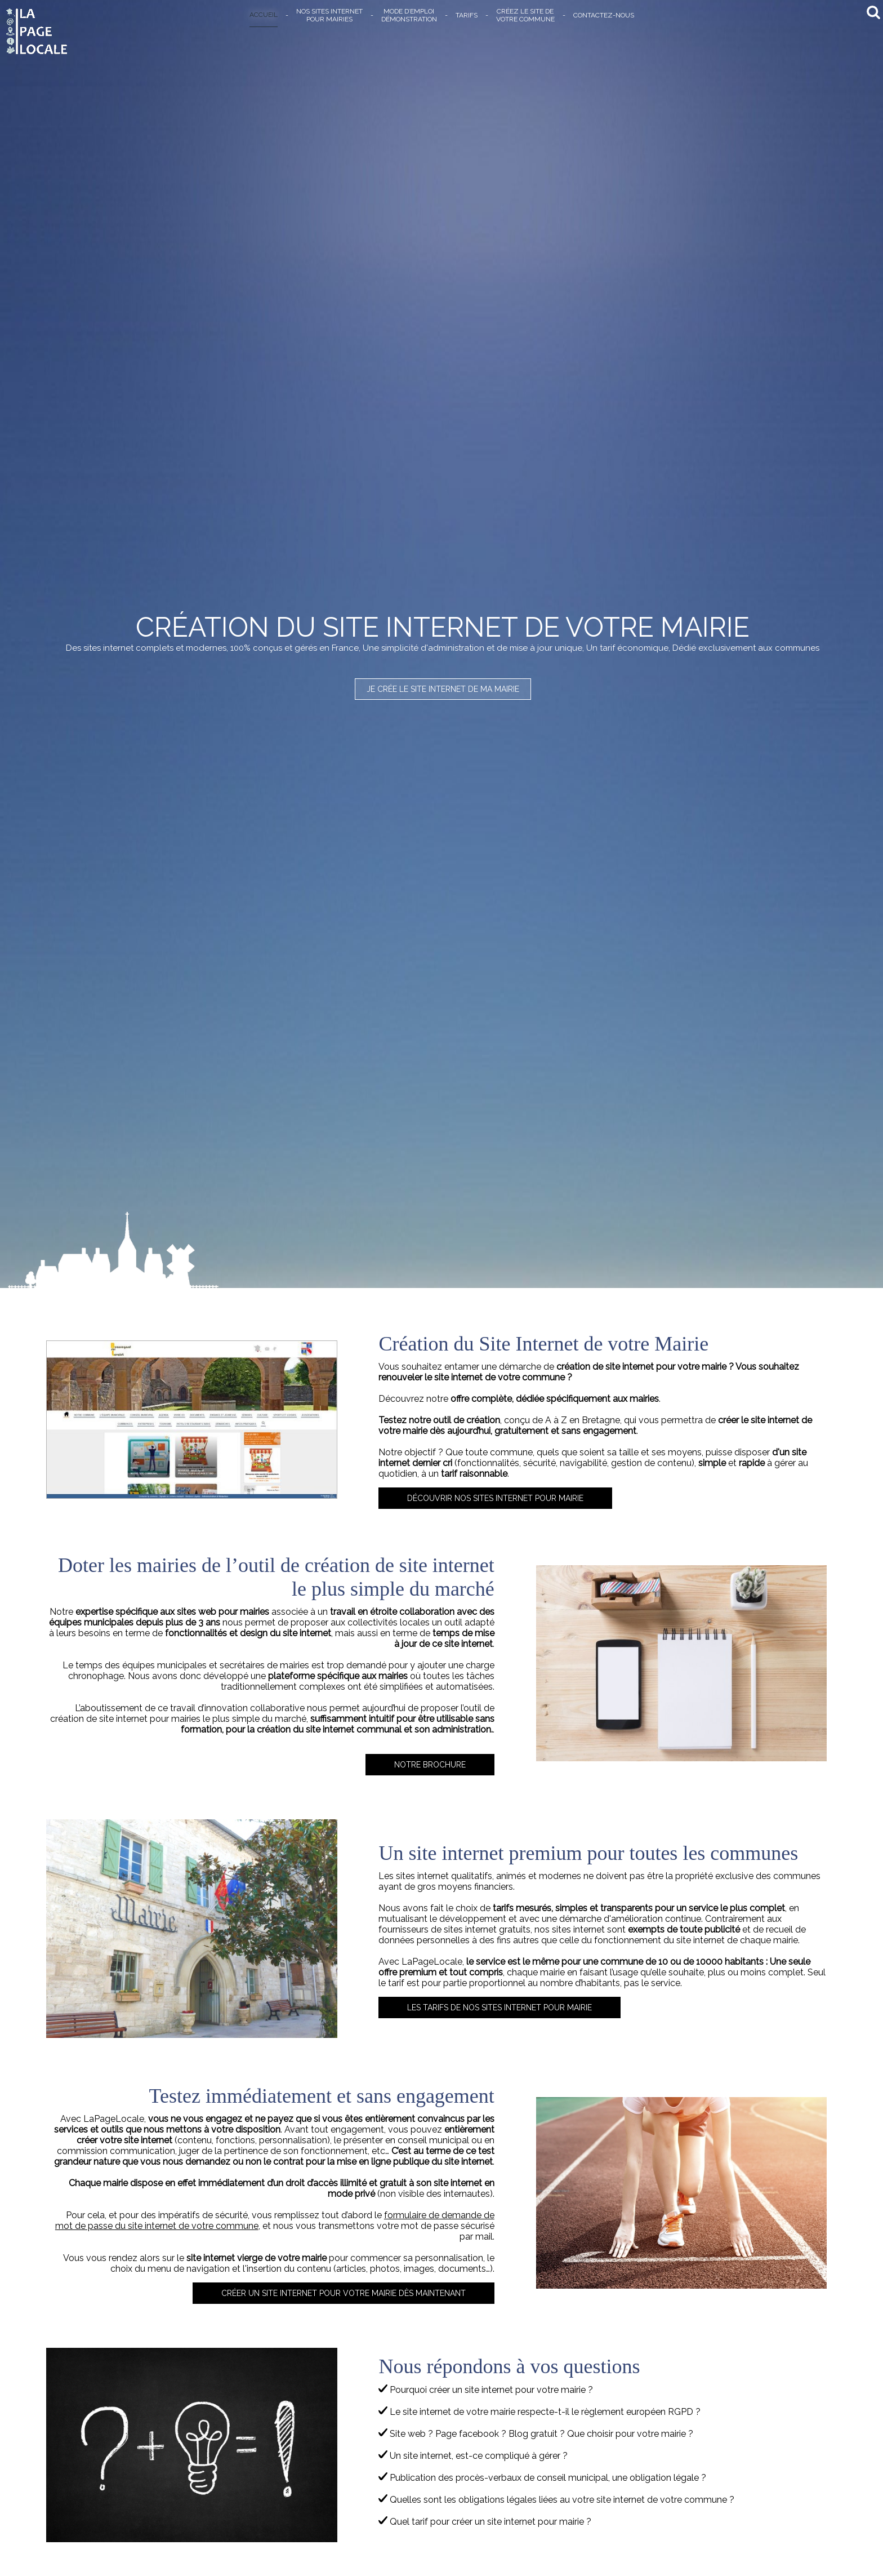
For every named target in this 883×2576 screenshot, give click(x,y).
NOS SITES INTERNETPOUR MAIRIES (329, 15)
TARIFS (467, 15)
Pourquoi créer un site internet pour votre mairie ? (485, 2389)
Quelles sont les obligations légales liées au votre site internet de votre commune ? (556, 2499)
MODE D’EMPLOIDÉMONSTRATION (409, 15)
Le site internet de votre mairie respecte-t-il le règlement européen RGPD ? (539, 2411)
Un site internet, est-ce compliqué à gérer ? (473, 2455)
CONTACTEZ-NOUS (603, 15)
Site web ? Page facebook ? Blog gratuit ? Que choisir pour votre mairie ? (535, 2433)
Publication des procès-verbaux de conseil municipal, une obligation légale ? (542, 2477)
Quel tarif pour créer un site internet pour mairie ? (484, 2521)
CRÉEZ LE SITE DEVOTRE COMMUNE (525, 15)
